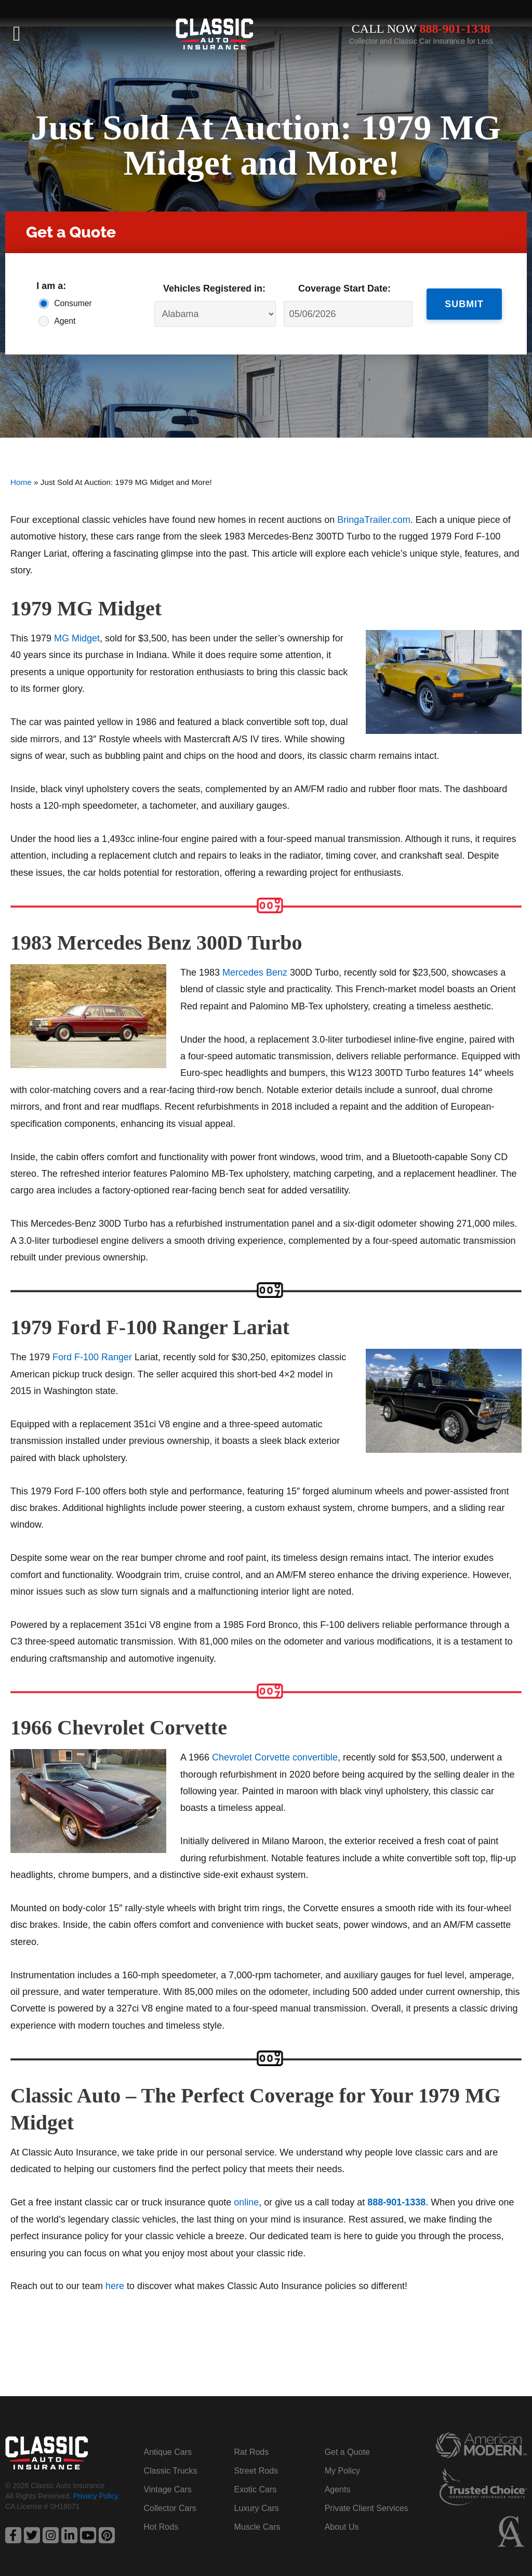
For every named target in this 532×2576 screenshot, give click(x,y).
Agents (338, 2489)
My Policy (342, 2470)
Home (21, 482)
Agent (64, 321)
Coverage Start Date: (344, 288)
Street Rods (256, 2470)
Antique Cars (167, 2452)
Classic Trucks (170, 2470)
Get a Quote (347, 2452)
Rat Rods (251, 2452)
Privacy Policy (95, 2496)
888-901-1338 (455, 28)
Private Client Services (366, 2508)
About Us (342, 2526)
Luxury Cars (256, 2508)
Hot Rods (160, 2526)
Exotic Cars (255, 2489)
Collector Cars (169, 2508)
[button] (17, 33)
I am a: (51, 286)
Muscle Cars (257, 2526)
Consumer (71, 303)
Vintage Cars (167, 2489)
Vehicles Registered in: (214, 288)
